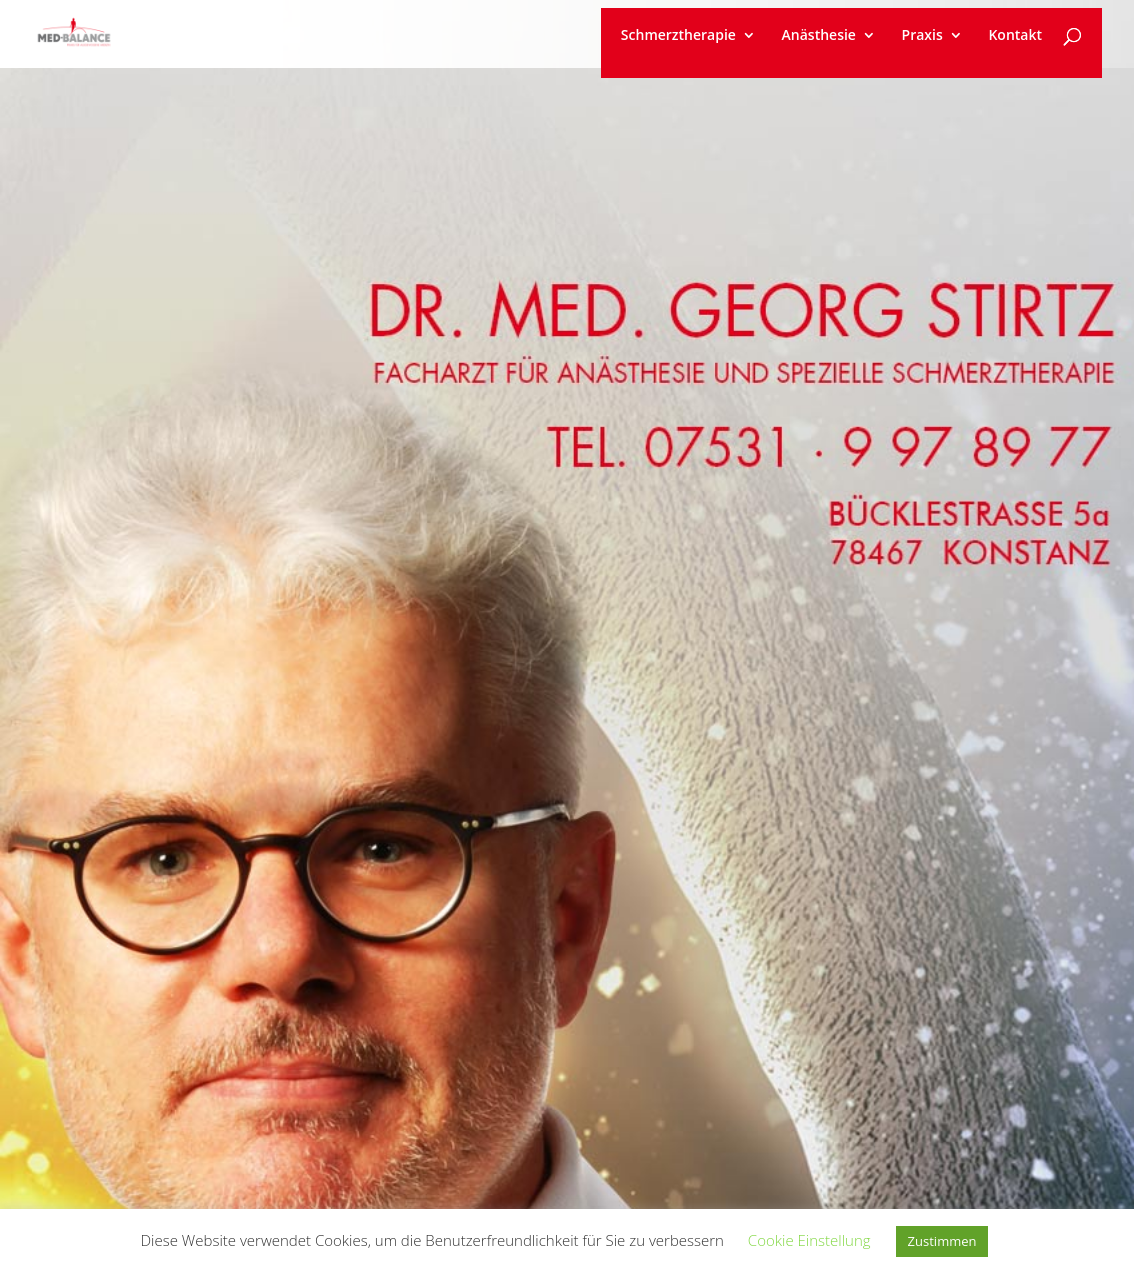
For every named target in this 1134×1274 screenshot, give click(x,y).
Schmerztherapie (678, 36)
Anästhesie (819, 36)
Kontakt (1015, 36)
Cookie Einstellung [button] (809, 1240)
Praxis (922, 36)
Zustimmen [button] (942, 1241)
